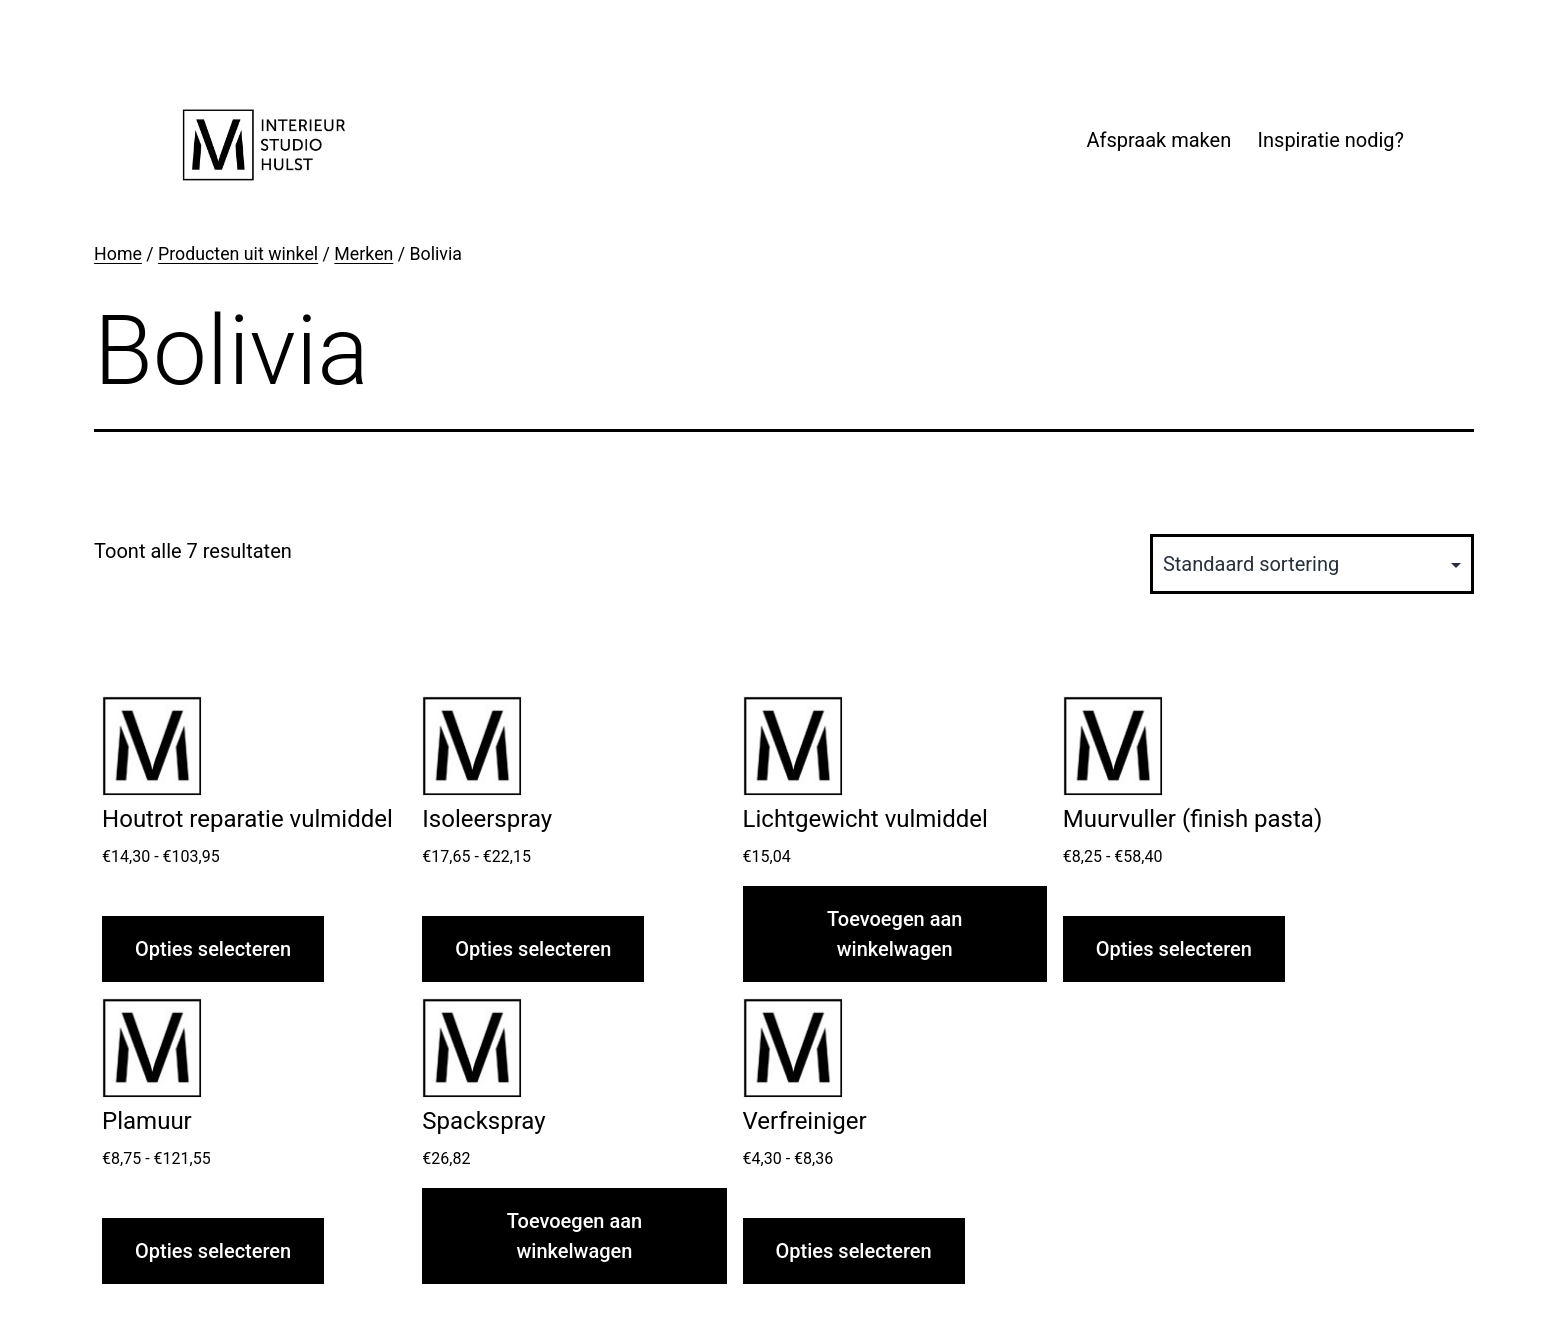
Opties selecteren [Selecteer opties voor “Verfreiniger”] (854, 1251)
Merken (363, 254)
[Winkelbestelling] (1312, 564)
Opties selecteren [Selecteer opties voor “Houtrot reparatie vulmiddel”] (213, 949)
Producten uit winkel (238, 254)
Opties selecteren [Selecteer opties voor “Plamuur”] (213, 1251)
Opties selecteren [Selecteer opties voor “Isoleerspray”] (533, 949)
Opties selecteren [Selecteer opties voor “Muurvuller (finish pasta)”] (1174, 949)
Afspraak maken (1158, 140)
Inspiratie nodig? (1331, 140)
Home (118, 254)
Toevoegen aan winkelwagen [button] (894, 934)
